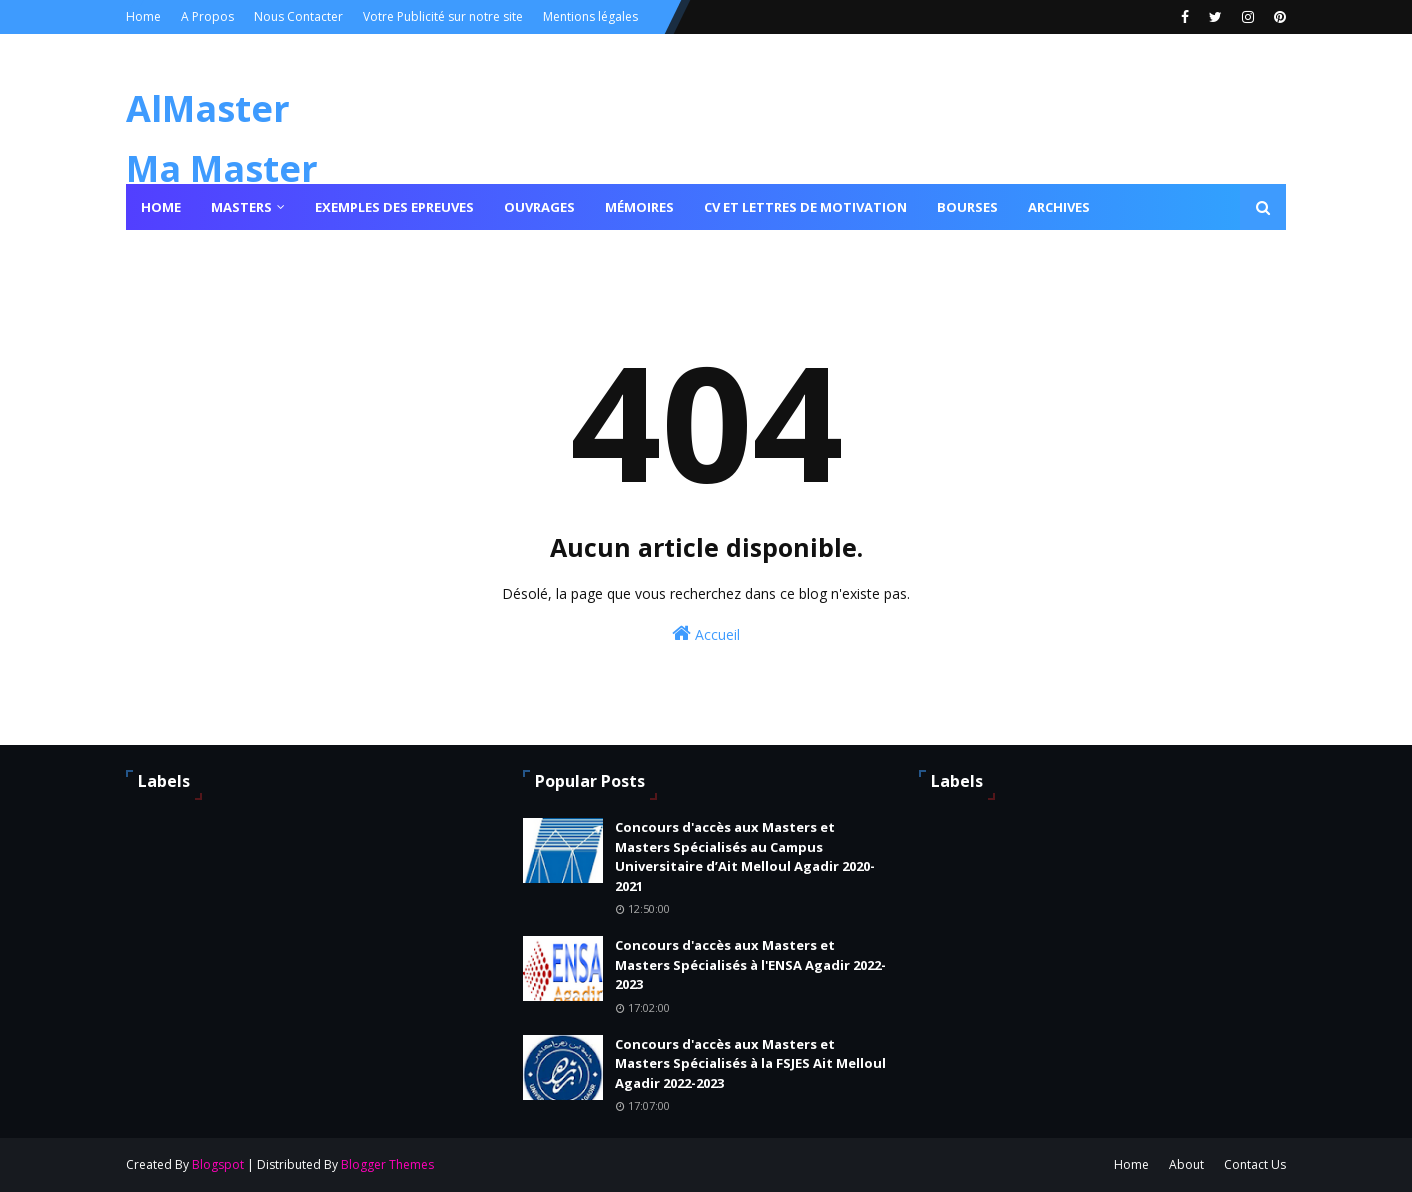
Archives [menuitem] (1059, 207)
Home (143, 16)
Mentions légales (590, 16)
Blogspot (218, 1164)
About (1186, 1164)
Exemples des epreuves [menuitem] (394, 207)
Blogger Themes (387, 1164)
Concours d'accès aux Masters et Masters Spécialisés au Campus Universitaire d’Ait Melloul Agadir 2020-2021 (745, 856)
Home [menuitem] (161, 207)
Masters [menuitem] (241, 207)
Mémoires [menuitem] (639, 207)
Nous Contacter (298, 16)
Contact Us (1255, 1164)
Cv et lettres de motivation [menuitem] (805, 207)
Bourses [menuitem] (967, 207)
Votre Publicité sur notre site (443, 16)
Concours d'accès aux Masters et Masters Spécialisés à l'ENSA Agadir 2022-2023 (750, 964)
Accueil (706, 633)
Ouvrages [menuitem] (539, 207)
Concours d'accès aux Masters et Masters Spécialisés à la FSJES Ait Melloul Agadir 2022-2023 (750, 1063)
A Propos (207, 16)
